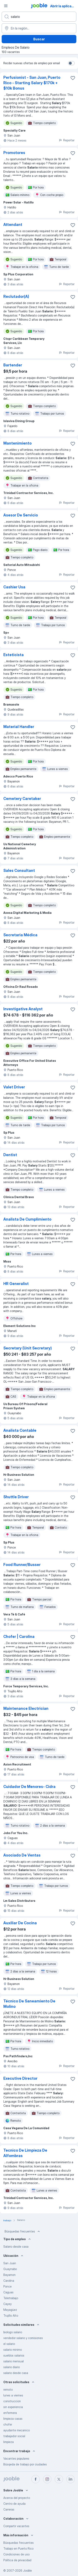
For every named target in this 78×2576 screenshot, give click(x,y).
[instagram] (47, 2479)
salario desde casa (15, 2373)
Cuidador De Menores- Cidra (29, 1786)
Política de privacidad (17, 2560)
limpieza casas (12, 2418)
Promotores (14, 152)
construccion (12, 2401)
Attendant (12, 224)
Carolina (8, 2280)
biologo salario (12, 2332)
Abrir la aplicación (63, 6)
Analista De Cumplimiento (27, 1219)
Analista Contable (19, 1430)
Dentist (10, 1155)
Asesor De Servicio (20, 515)
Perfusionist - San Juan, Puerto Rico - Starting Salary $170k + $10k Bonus (31, 82)
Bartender (12, 365)
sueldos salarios (13, 2355)
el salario (9, 2344)
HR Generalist (16, 1283)
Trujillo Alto (10, 2315)
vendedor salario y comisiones (23, 2338)
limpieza (8, 2442)
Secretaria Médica (20, 935)
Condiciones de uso (16, 2554)
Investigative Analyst (23, 1009)
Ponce (7, 2286)
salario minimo (12, 2349)
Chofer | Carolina (19, 1636)
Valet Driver (14, 1087)
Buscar (39, 39)
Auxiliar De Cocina (20, 1923)
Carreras (8, 2509)
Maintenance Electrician (25, 1708)
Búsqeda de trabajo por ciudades (25, 2464)
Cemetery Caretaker (22, 798)
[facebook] (35, 2479)
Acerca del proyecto (16, 2498)
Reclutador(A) (16, 296)
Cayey (7, 2304)
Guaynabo (10, 2269)
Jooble (27, 2570)
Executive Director (20, 2078)
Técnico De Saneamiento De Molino (29, 2004)
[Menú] (6, 6)
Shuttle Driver (16, 1497)
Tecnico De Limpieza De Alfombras (25, 2153)
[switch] (71, 63)
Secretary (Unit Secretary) (27, 1348)
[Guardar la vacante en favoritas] (73, 78)
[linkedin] (70, 2479)
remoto (8, 2389)
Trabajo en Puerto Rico (18, 2548)
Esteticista (13, 655)
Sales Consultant (19, 870)
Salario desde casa (15, 2246)
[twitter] (59, 2479)
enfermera (10, 2413)
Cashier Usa (14, 587)
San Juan (9, 2263)
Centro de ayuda (14, 2503)
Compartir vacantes (16, 2526)
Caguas (8, 2292)
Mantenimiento (17, 443)
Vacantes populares (16, 2458)
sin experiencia (13, 2407)
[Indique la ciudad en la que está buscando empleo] (39, 28)
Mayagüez (10, 2309)
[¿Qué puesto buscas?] (39, 17)
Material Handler (18, 726)
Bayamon (9, 2275)
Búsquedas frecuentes (23, 2231)
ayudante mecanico (16, 2430)
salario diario (11, 2367)
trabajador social (14, 2436)
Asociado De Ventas (22, 1855)
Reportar (66, 140)
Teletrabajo (10, 2298)
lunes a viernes (13, 2395)
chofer (7, 2424)
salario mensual (13, 2361)
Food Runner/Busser (22, 1564)
